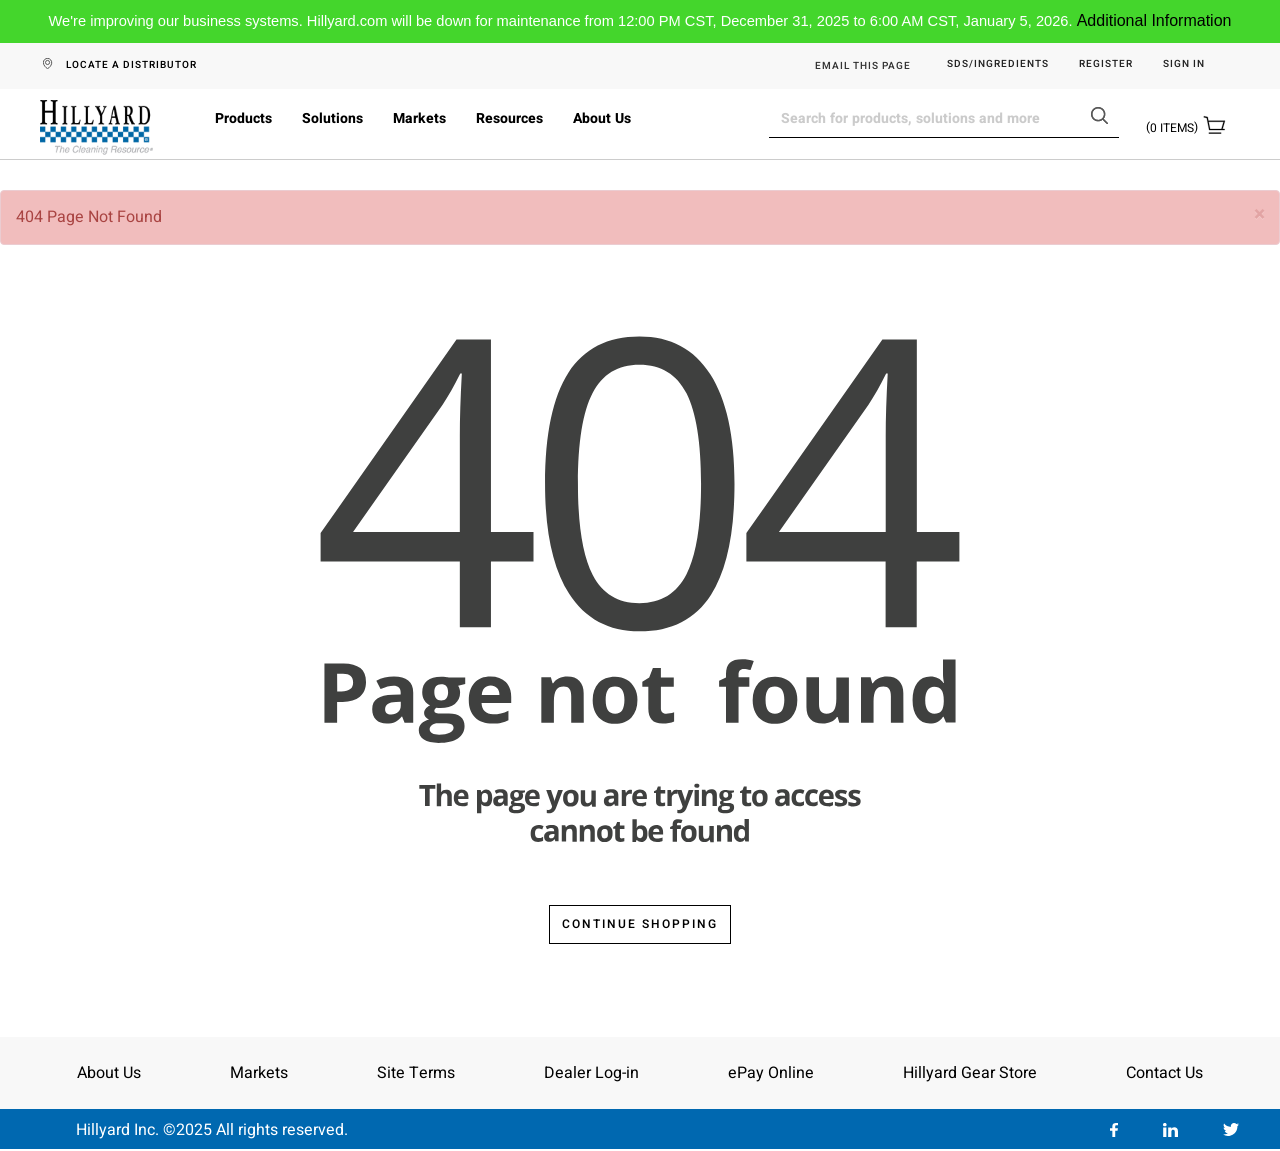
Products (243, 118)
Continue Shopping (640, 924)
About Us (602, 118)
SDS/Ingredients (998, 64)
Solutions (332, 118)
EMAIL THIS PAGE (863, 66)
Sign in (1184, 64)
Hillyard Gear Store (970, 1073)
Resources (509, 118)
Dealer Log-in (591, 1073)
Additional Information (1154, 20)
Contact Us (1164, 1073)
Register (1106, 64)
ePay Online (771, 1073)
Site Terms (416, 1073)
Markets (419, 118)
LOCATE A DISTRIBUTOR (131, 65)
